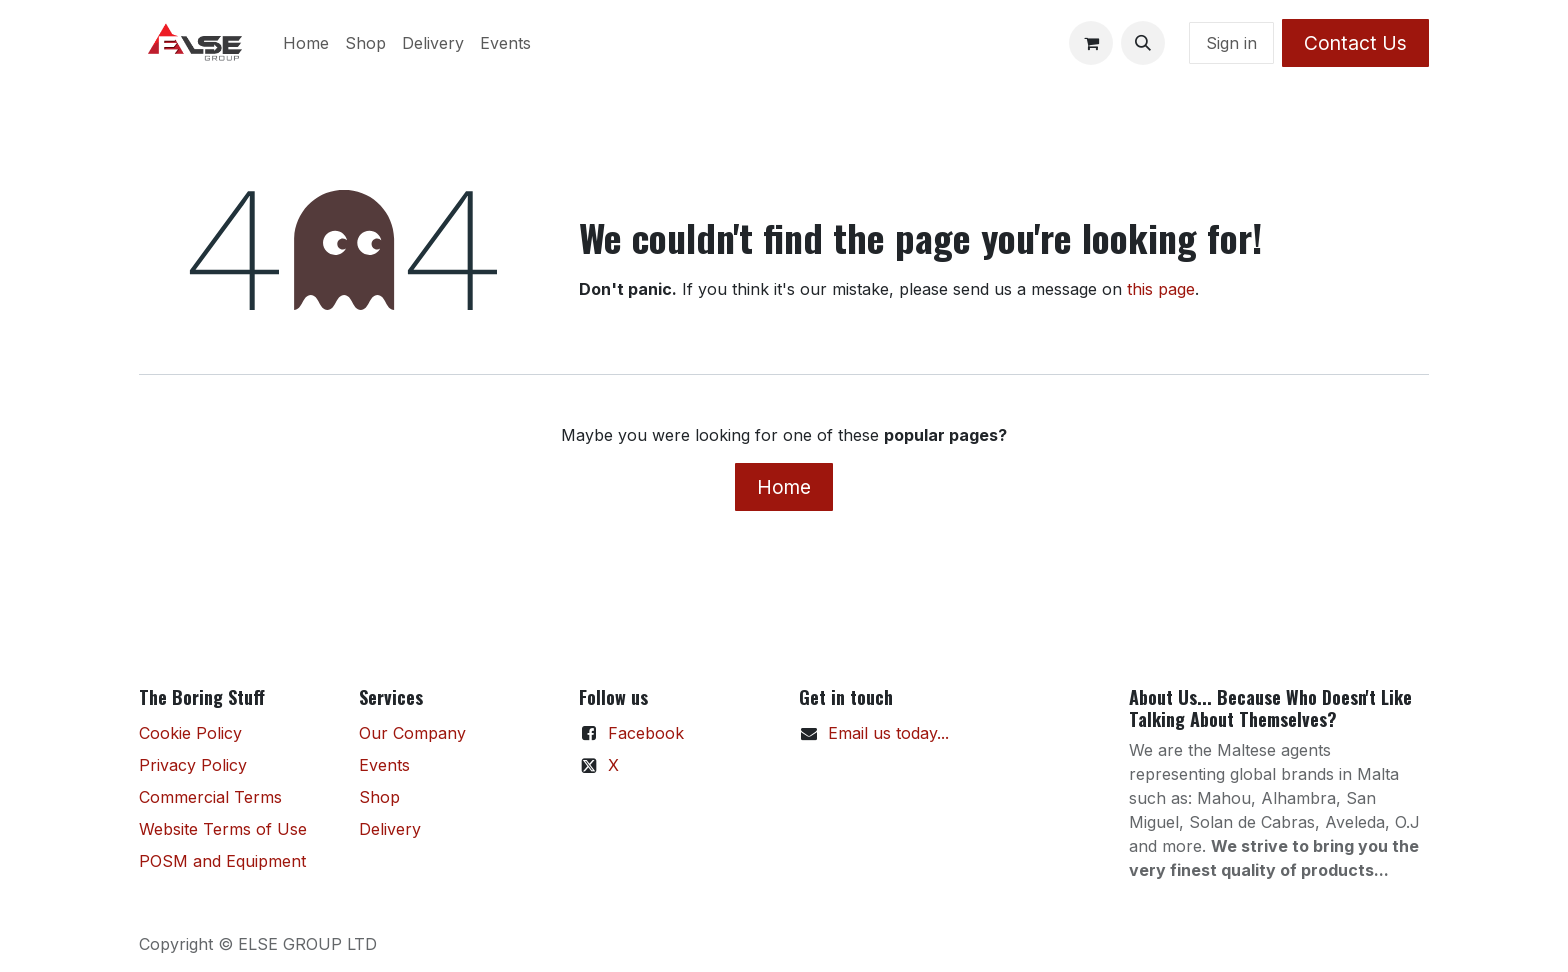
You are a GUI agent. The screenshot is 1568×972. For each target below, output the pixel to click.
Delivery (390, 829)
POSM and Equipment (222, 861)
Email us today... (888, 733)
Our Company (412, 733)
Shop (379, 797)
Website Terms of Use (223, 829)
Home (784, 487)
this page (1161, 289)
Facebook (646, 733)
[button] (1143, 43)
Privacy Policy (193, 765)
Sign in (1231, 43)
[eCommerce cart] (1091, 43)
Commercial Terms (210, 797)
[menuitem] (306, 43)
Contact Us (1355, 43)
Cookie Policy (190, 733)
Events (384, 765)
